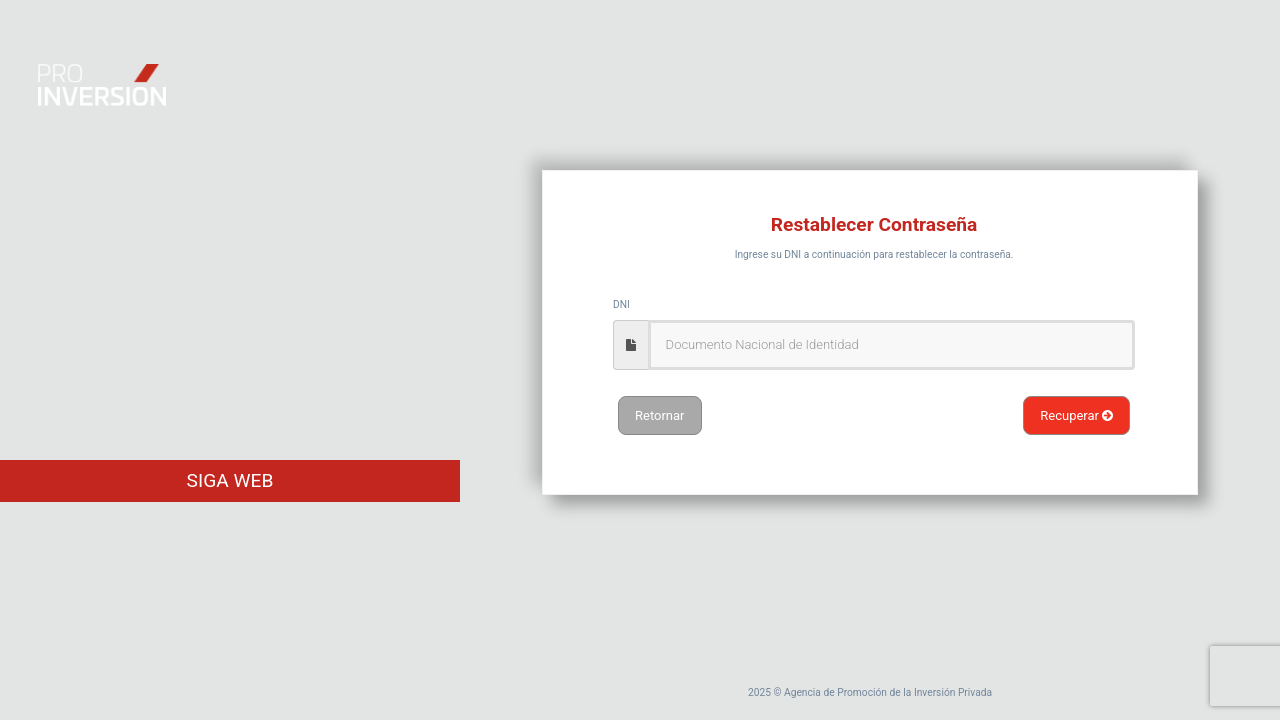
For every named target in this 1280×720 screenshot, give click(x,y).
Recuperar (1076, 415)
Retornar (660, 415)
